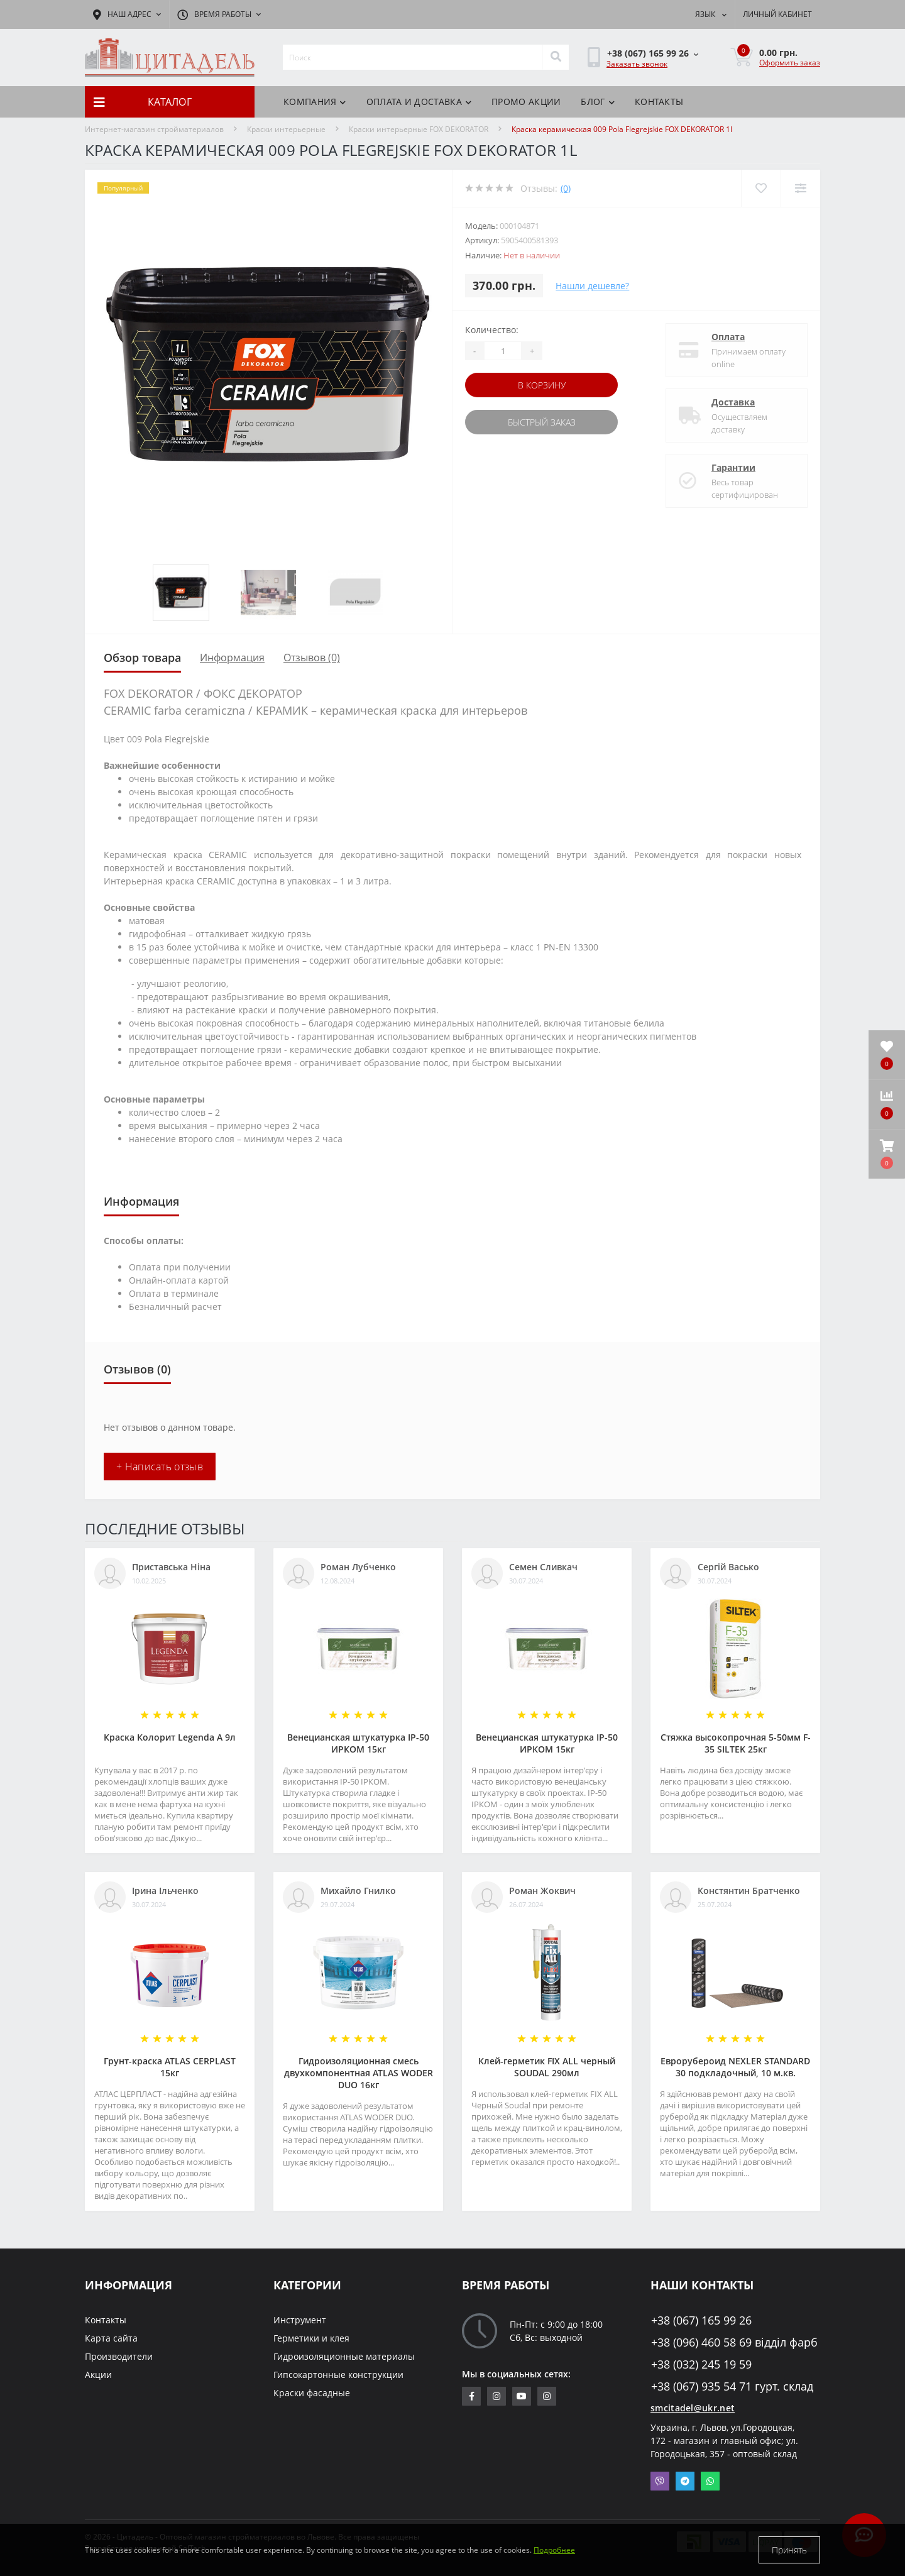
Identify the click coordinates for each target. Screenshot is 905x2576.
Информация (232, 657)
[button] (887, 1154)
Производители (119, 2356)
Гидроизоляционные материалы (344, 2356)
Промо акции (526, 101)
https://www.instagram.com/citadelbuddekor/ (547, 2396)
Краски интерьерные (286, 129)
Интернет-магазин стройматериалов (154, 129)
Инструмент (299, 2320)
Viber (659, 2481)
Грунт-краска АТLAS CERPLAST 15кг (170, 2067)
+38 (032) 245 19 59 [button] (701, 2364)
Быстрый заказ (542, 422)
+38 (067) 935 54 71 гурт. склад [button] (732, 2386)
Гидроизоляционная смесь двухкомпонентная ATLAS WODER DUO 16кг (358, 2073)
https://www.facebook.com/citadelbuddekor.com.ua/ (471, 2396)
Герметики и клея (311, 2338)
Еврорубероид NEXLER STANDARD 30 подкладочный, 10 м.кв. (735, 2067)
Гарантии (733, 467)
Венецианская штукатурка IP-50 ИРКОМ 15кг (358, 1743)
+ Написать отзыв (159, 1466)
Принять (789, 2550)
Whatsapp (710, 2481)
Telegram (685, 2481)
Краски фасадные (311, 2393)
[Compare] (800, 188)
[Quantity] (503, 350)
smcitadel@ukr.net (692, 2408)
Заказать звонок (636, 63)
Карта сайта (111, 2338)
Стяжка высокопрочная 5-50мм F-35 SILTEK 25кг (736, 1743)
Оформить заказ (789, 62)
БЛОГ (598, 101)
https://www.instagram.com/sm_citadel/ (496, 2396)
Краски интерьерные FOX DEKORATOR (418, 129)
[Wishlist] (761, 188)
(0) (566, 188)
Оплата (728, 337)
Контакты (659, 101)
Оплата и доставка (418, 101)
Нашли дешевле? (592, 286)
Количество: (491, 330)
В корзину (542, 385)
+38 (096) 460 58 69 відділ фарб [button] (734, 2342)
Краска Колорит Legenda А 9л (170, 1737)
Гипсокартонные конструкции (338, 2375)
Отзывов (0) (311, 657)
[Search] (555, 57)
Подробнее (554, 2550)
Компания (314, 101)
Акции (98, 2375)
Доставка (733, 402)
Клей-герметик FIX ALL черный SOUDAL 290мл (546, 2067)
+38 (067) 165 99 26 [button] (701, 2320)
